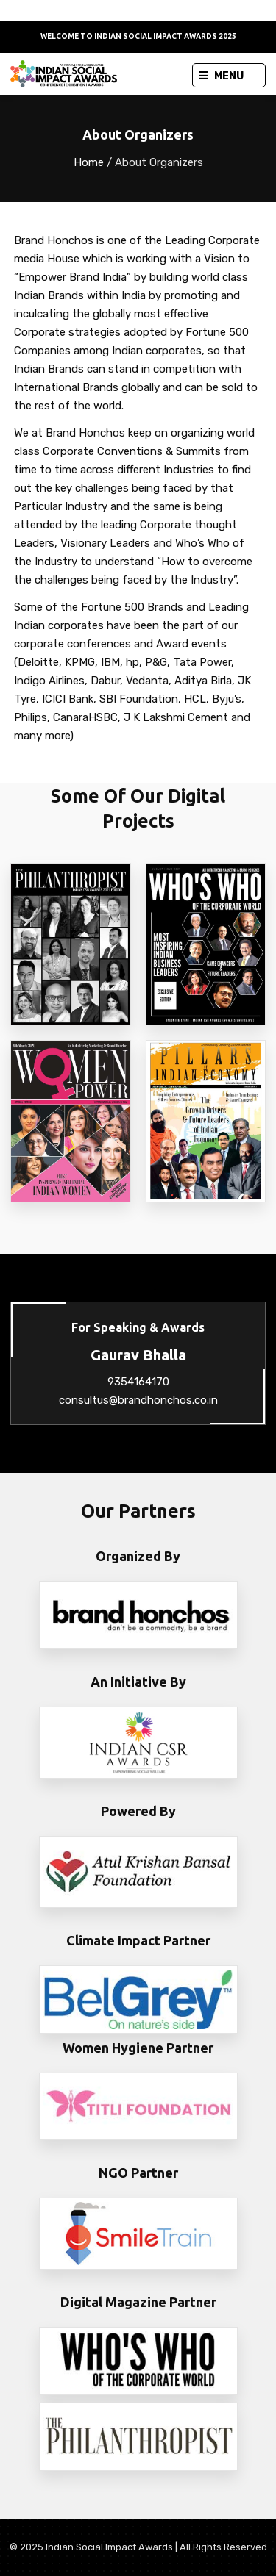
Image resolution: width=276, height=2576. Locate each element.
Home (89, 162)
